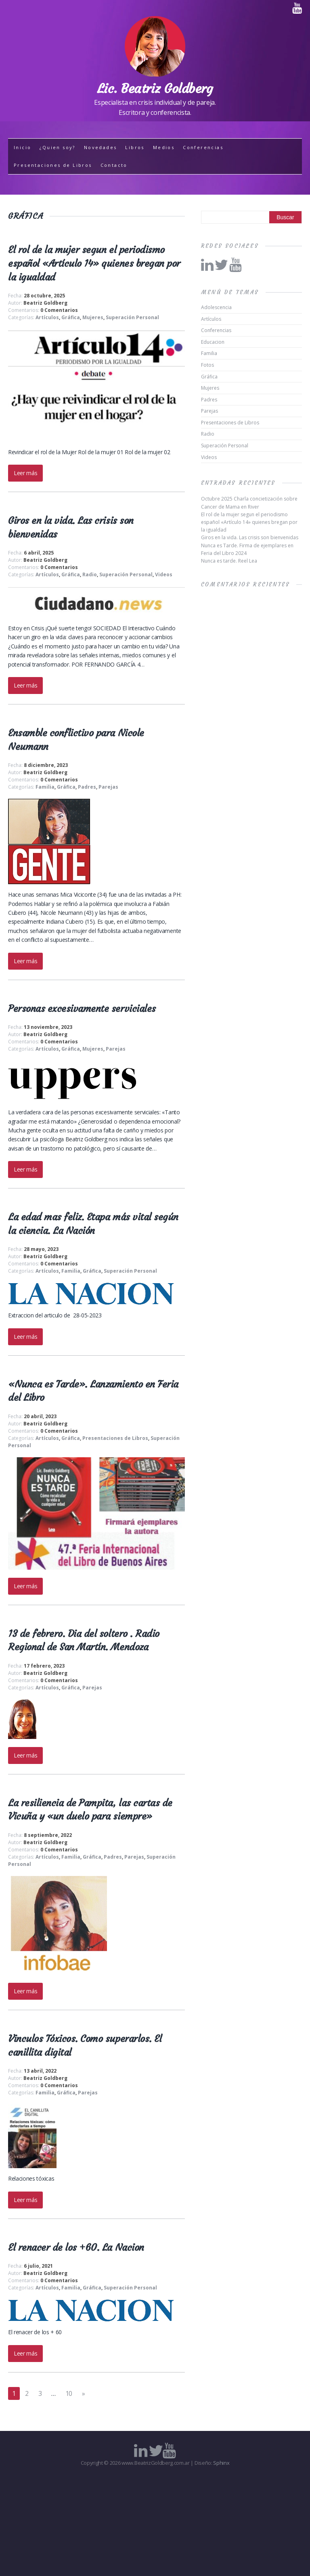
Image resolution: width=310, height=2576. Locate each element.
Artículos (47, 317)
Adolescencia (216, 307)
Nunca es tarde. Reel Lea (229, 560)
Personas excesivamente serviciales (82, 1009)
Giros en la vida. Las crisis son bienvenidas (249, 537)
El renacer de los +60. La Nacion (76, 2248)
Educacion (212, 342)
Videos (163, 574)
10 (68, 2393)
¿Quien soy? (57, 147)
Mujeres (92, 317)
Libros (134, 147)
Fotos (207, 364)
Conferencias (203, 147)
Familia (45, 786)
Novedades (100, 147)
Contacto (114, 165)
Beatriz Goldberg (45, 302)
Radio (89, 574)
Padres (87, 786)
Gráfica (70, 317)
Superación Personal (132, 317)
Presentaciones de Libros (53, 165)
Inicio (22, 147)
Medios (163, 147)
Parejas (108, 786)
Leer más (25, 473)
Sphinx (221, 2462)
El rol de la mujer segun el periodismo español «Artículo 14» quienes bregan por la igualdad (94, 263)
